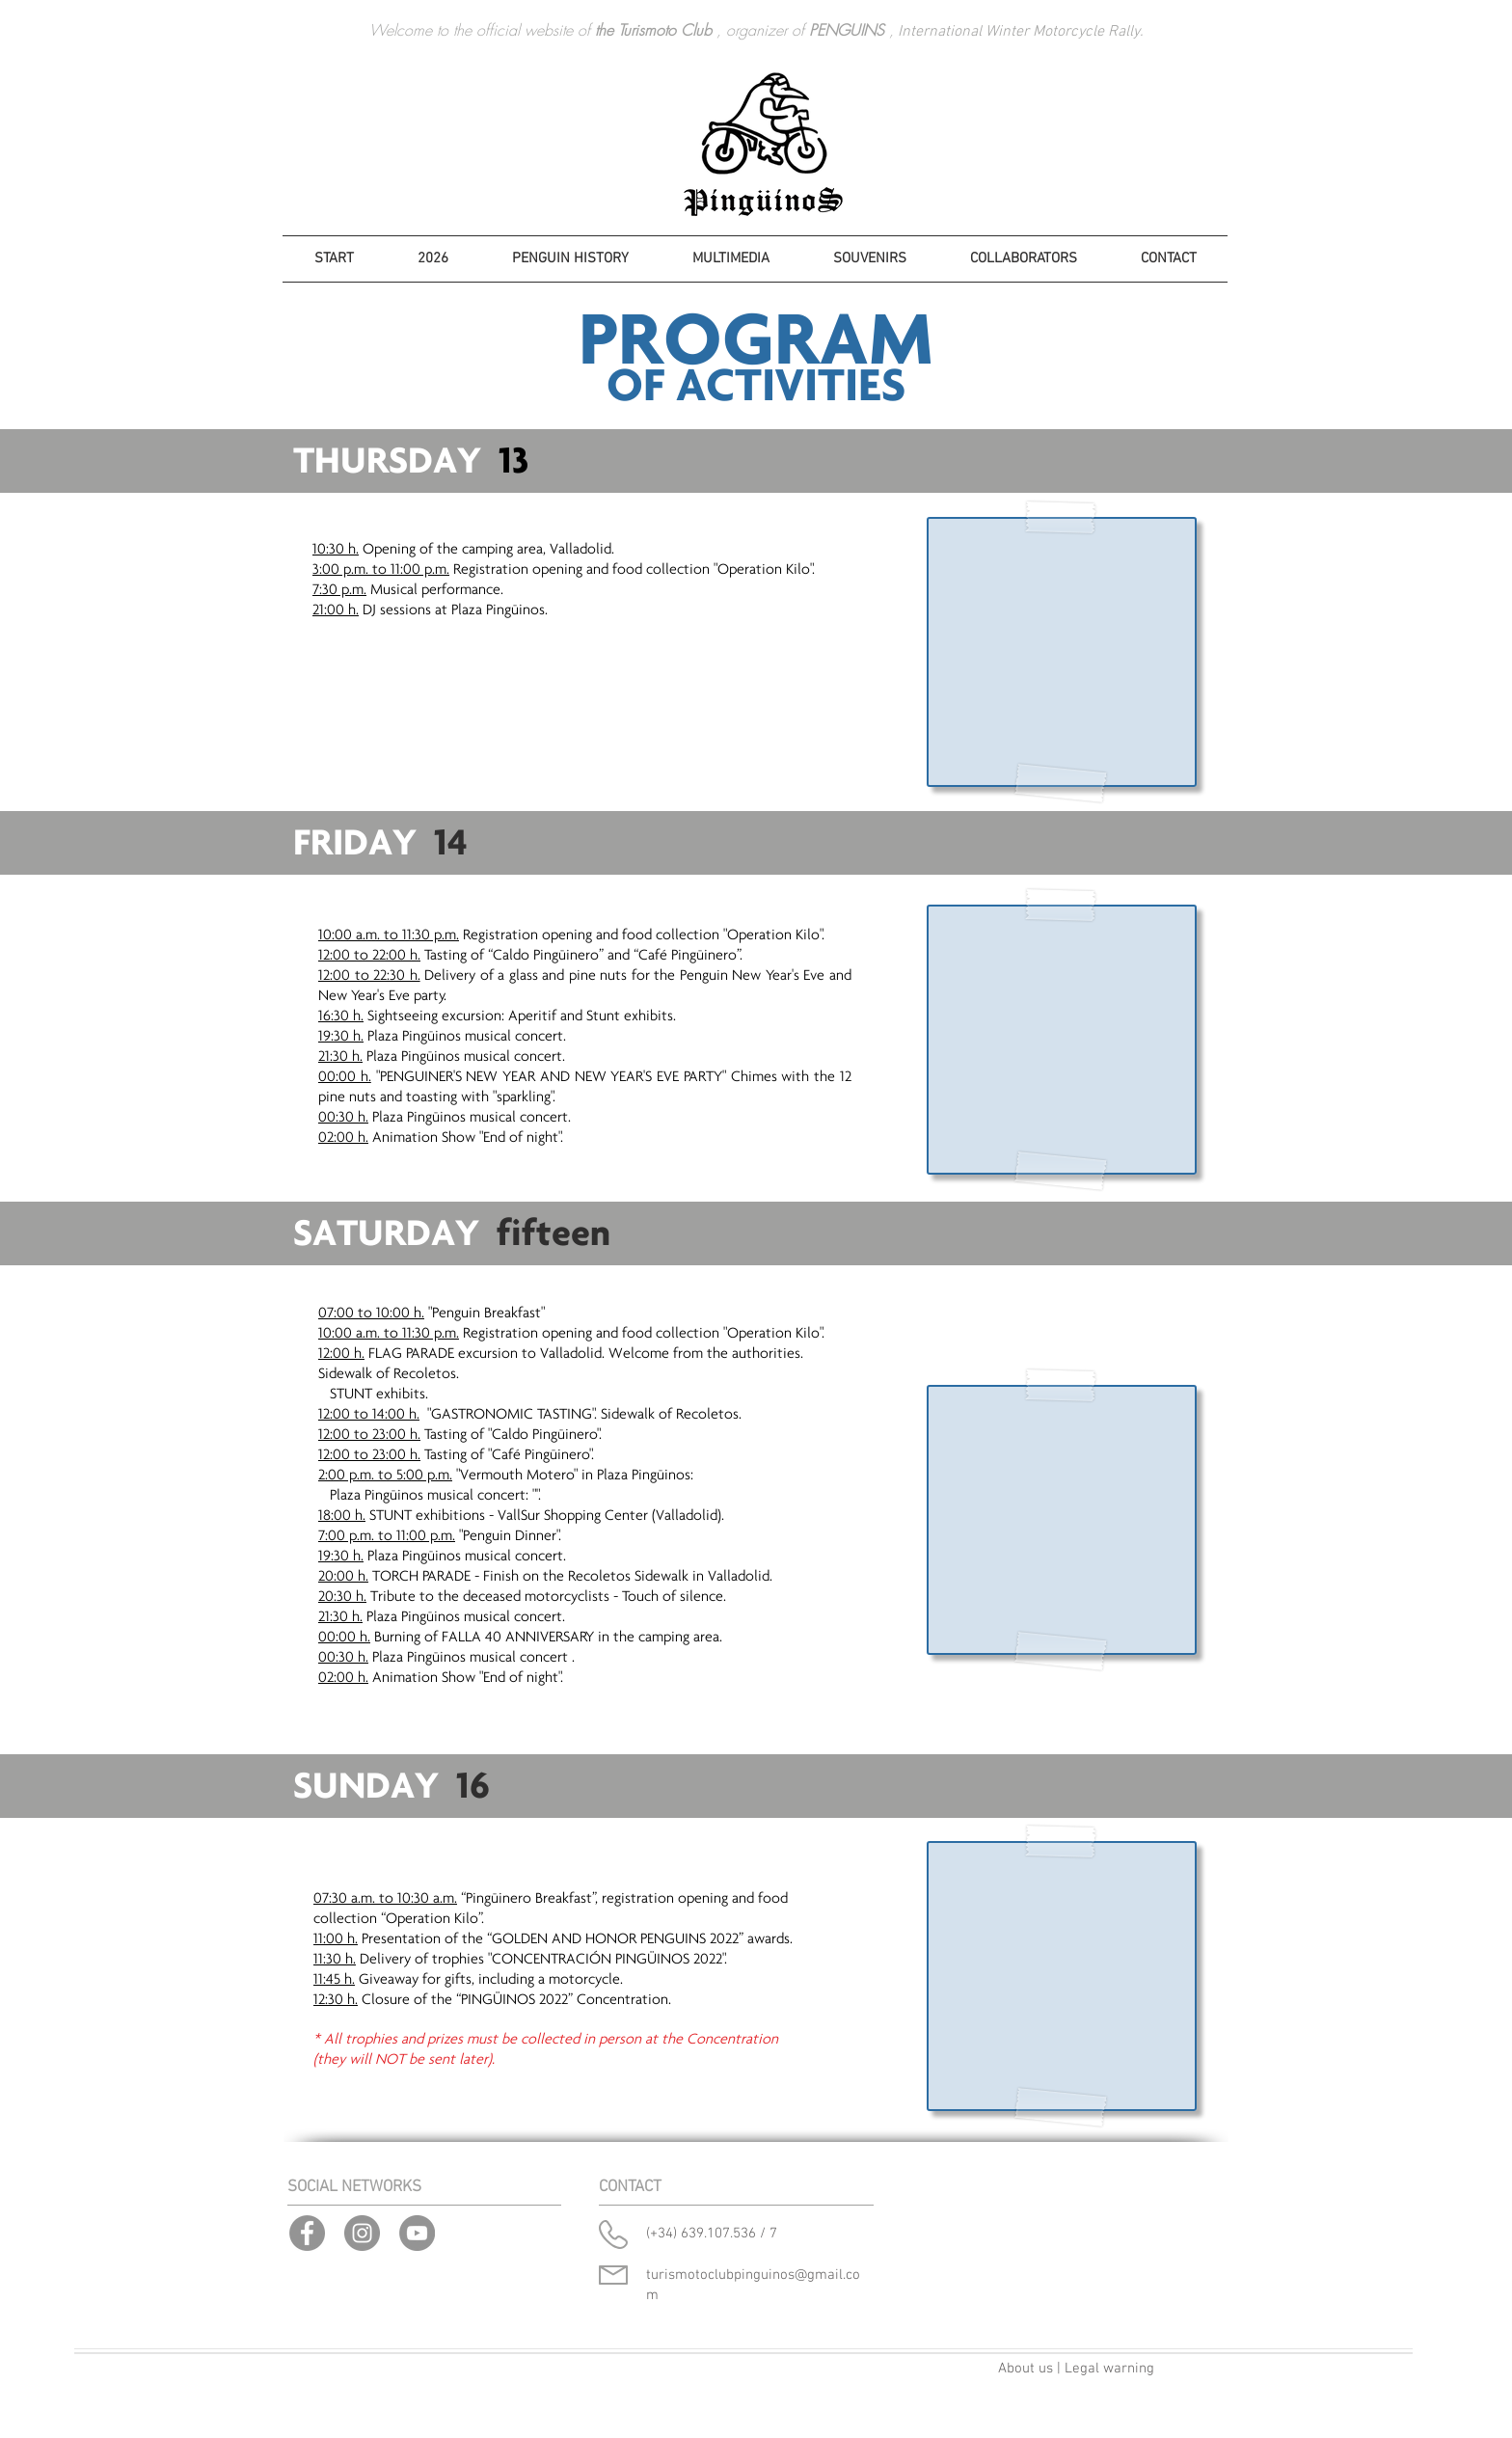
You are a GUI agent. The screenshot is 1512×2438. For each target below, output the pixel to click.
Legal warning (1109, 2368)
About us (1025, 2368)
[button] (433, 259)
